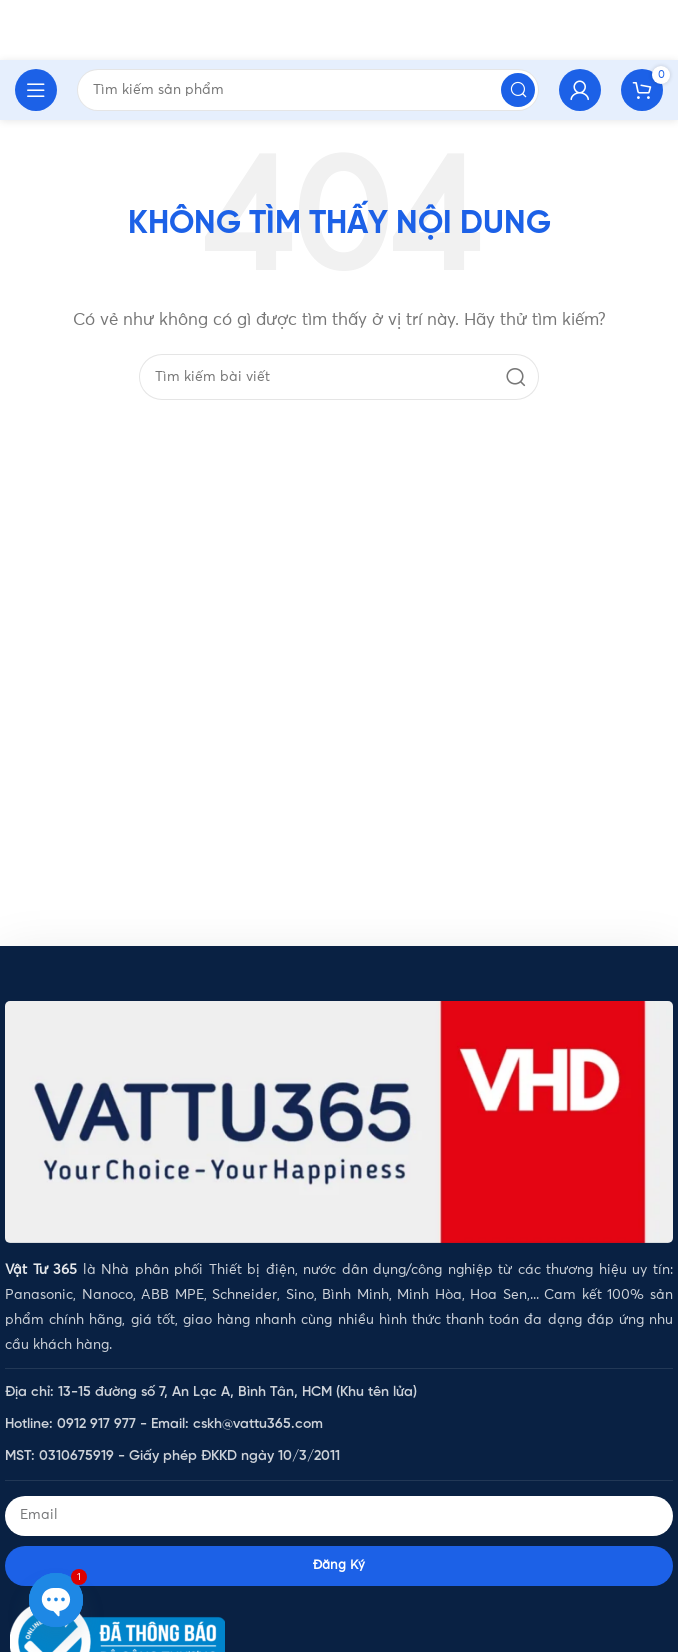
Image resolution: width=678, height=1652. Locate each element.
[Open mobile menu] (36, 90)
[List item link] (339, 1392)
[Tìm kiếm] (339, 377)
